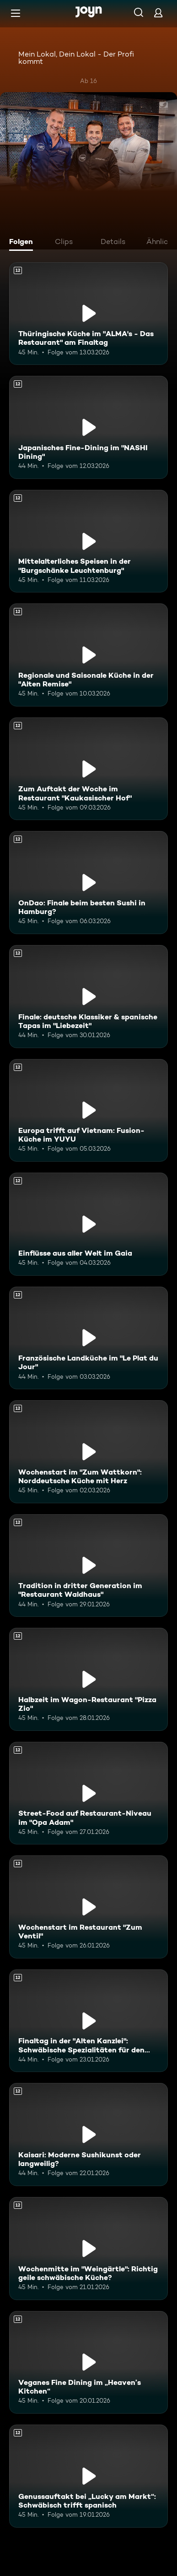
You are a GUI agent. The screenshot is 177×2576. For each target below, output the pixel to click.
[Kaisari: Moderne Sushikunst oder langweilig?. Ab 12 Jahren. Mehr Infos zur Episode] (88, 2134)
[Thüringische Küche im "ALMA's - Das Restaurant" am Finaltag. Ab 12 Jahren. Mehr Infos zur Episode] (88, 313)
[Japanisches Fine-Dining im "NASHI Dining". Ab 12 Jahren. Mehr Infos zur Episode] (88, 427)
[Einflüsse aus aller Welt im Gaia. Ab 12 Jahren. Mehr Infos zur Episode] (88, 1224)
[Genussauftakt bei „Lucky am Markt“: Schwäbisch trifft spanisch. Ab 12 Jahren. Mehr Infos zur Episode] (88, 2476)
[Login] (158, 13)
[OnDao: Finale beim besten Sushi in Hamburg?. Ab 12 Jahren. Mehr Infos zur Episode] (88, 882)
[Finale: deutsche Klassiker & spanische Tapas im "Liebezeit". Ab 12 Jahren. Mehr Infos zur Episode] (88, 996)
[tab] (23, 242)
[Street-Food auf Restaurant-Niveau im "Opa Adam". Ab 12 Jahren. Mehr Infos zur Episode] (88, 1793)
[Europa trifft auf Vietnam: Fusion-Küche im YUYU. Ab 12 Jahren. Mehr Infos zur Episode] (88, 1110)
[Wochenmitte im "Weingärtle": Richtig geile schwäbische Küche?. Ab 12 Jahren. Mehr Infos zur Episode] (88, 2248)
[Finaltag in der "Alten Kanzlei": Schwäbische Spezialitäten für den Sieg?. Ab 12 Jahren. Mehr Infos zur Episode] (88, 2020)
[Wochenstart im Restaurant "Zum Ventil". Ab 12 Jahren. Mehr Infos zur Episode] (88, 1906)
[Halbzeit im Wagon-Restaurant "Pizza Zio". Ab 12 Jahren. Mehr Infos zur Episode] (88, 1679)
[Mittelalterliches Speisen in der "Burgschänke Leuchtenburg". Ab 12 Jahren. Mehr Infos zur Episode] (88, 541)
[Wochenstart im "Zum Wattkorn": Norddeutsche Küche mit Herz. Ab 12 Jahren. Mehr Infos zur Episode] (88, 1451)
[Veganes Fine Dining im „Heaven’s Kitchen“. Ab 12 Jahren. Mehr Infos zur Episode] (88, 2362)
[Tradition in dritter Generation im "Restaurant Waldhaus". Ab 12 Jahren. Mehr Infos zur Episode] (88, 1565)
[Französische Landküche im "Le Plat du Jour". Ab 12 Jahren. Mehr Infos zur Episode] (88, 1338)
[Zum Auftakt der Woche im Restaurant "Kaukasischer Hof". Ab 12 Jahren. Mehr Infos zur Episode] (88, 769)
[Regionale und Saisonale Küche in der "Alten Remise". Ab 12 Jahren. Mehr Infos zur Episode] (88, 654)
